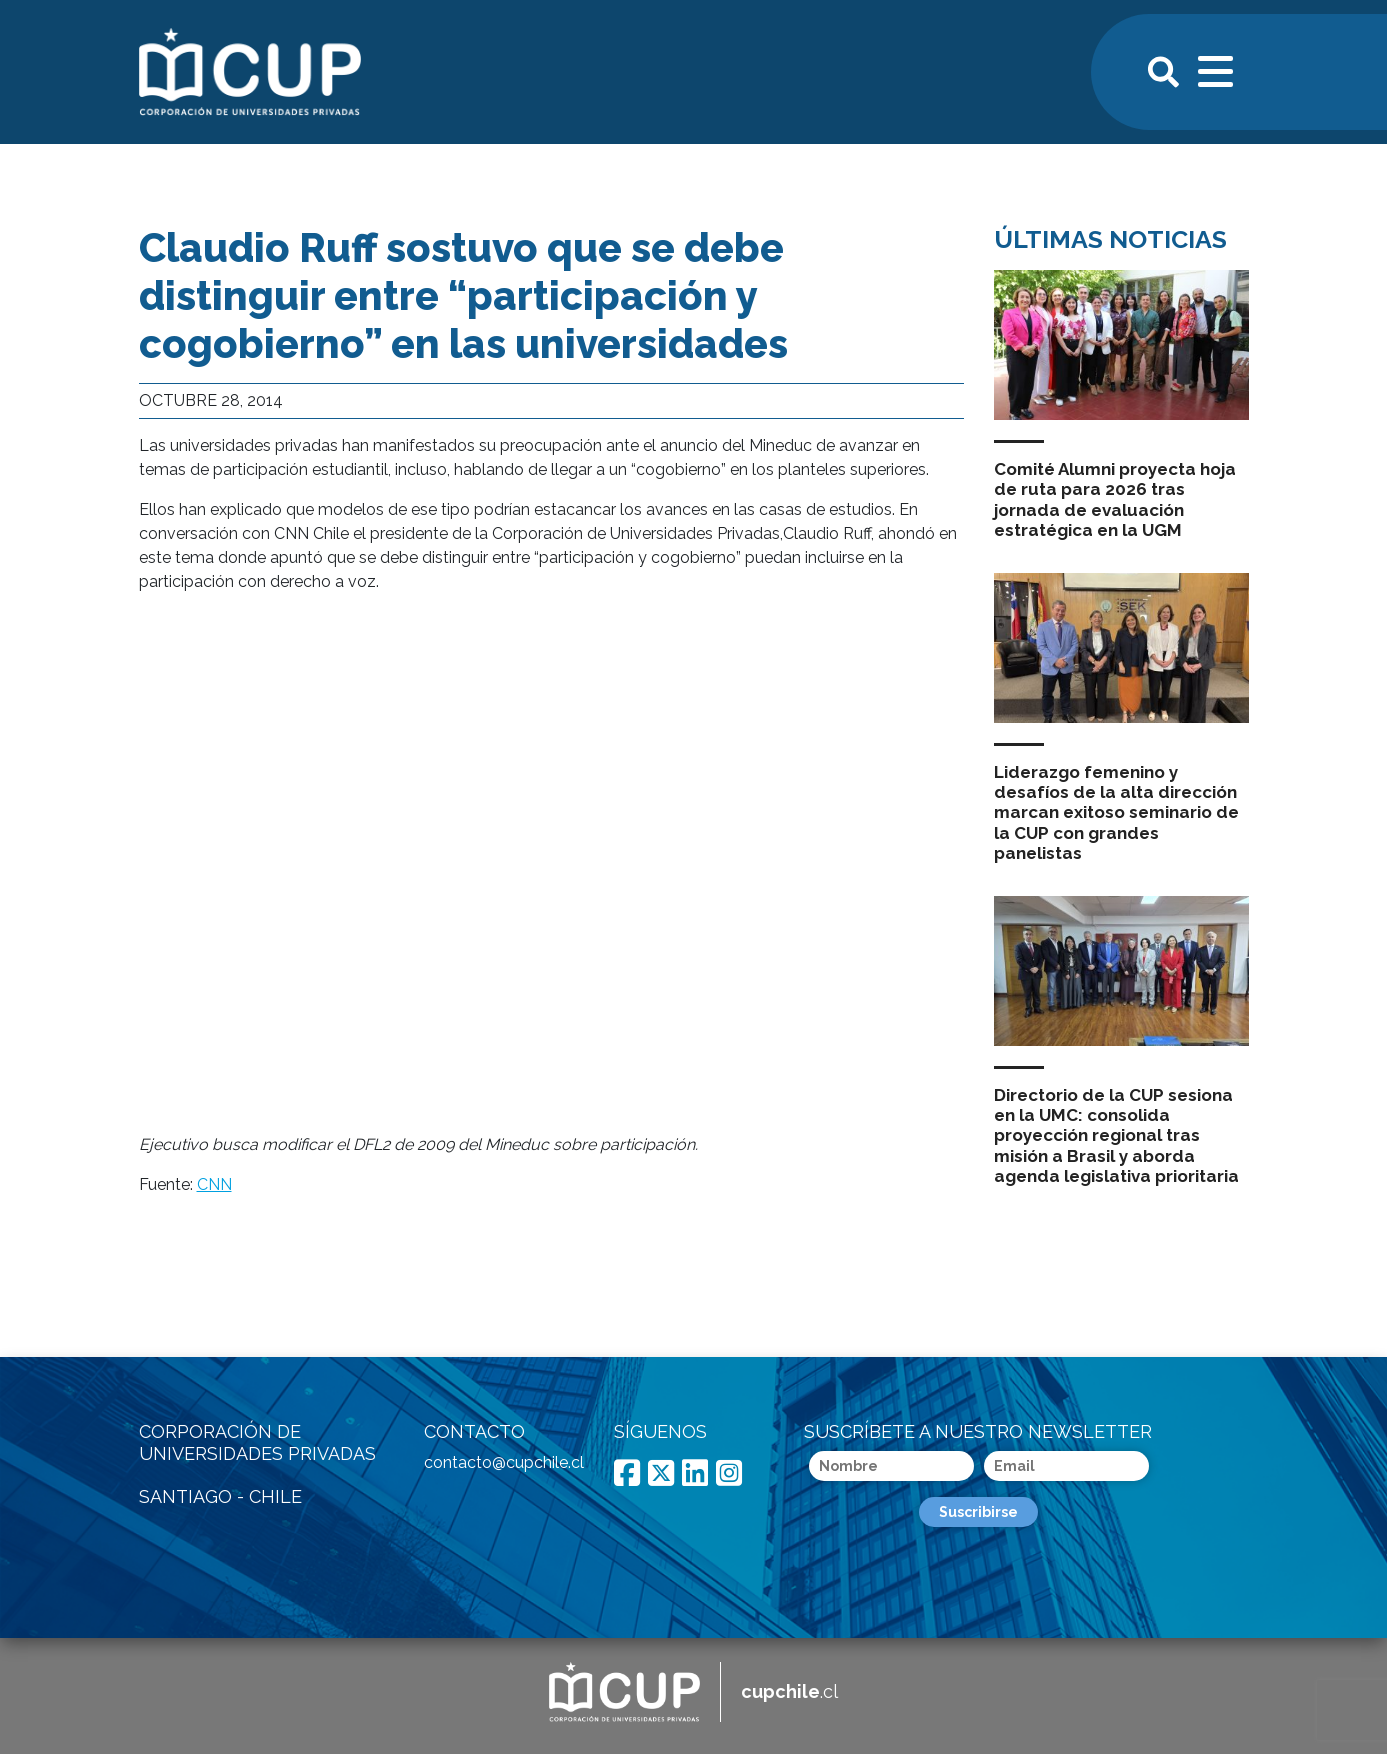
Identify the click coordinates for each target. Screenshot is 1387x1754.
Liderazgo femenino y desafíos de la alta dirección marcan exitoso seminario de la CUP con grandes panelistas (1116, 813)
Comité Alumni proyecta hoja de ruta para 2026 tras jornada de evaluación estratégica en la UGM (1115, 499)
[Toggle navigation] (1217, 69)
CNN (214, 1184)
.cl (789, 1691)
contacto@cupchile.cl (504, 1462)
